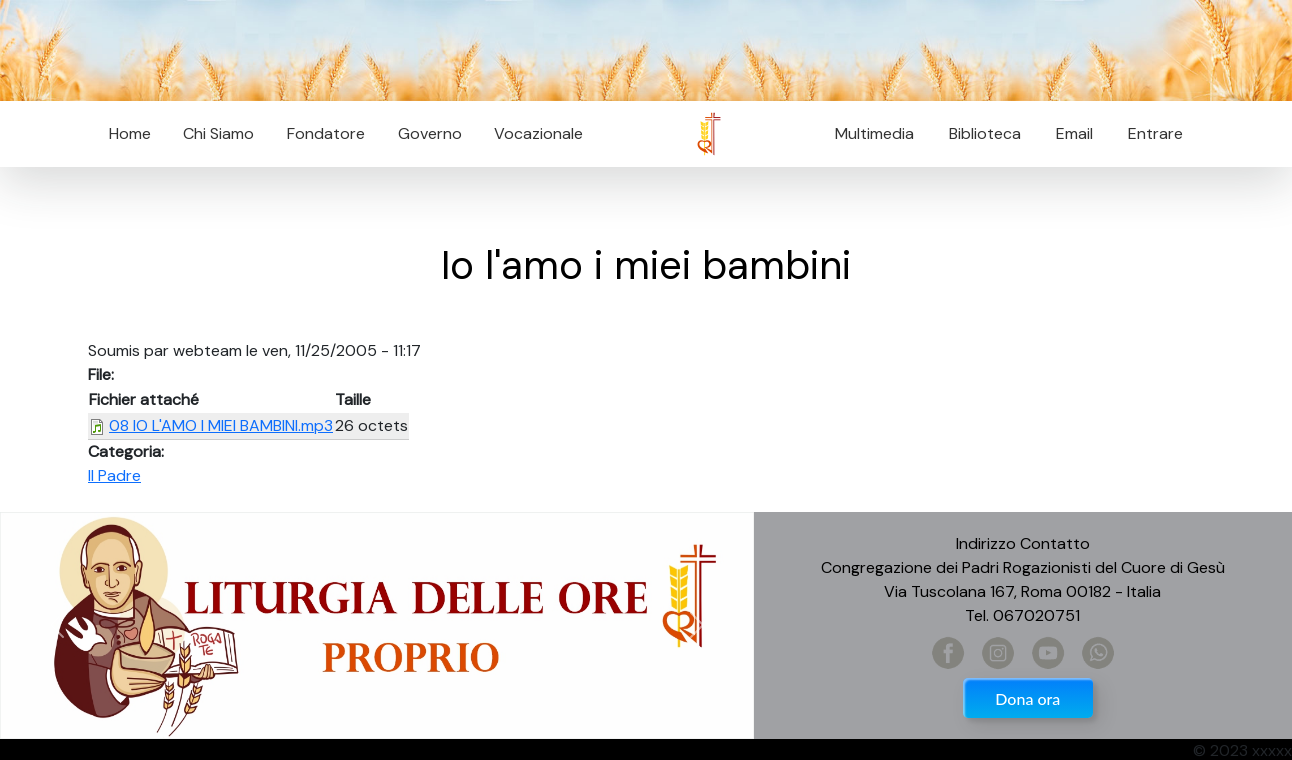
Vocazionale (538, 133)
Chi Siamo (218, 133)
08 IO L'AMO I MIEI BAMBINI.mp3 (221, 425)
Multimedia (874, 133)
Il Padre (114, 475)
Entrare (1155, 133)
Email (1068, 133)
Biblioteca (985, 133)
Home (130, 133)
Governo (430, 133)
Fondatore (326, 133)
